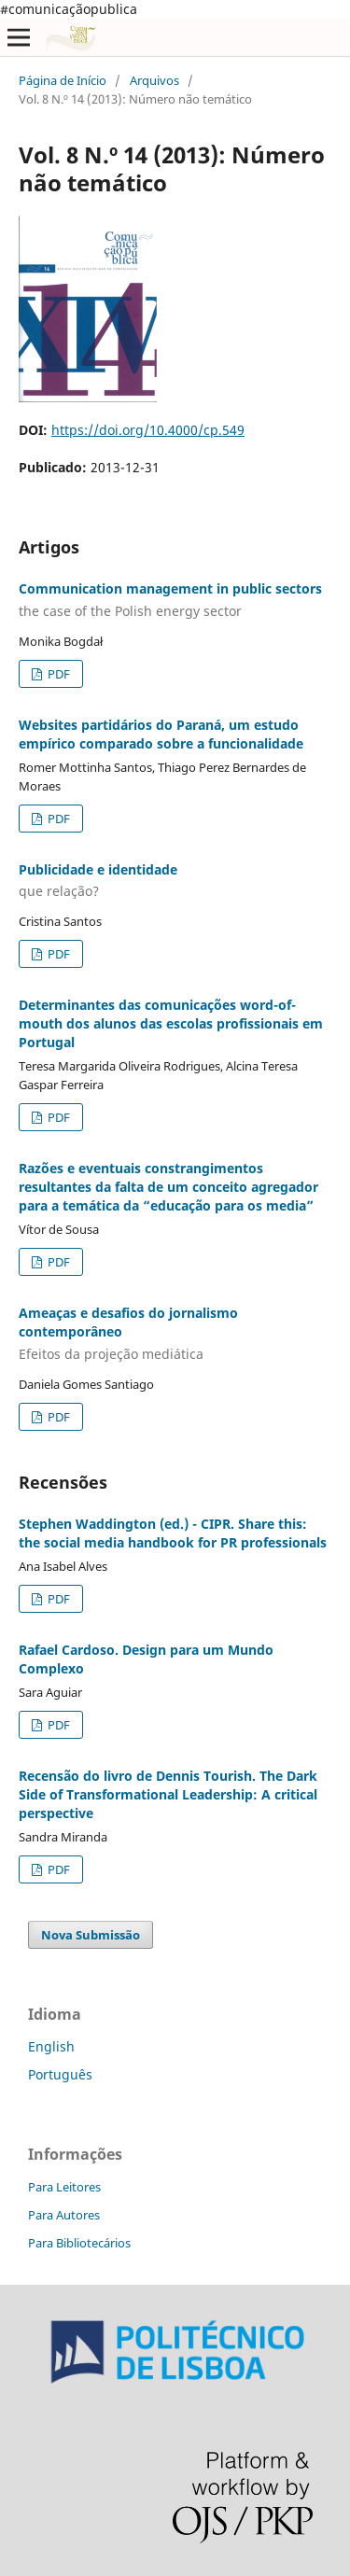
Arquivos (154, 80)
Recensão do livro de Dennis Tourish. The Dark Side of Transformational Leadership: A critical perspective (168, 1794)
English (51, 2046)
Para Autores (64, 2214)
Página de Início (62, 80)
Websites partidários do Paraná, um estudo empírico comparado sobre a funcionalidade (161, 734)
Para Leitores (64, 2186)
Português (60, 2074)
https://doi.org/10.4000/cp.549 (148, 430)
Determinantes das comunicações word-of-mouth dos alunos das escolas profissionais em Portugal (171, 1023)
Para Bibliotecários (79, 2242)
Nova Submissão (90, 1934)
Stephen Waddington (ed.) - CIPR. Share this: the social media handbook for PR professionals (173, 1533)
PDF (57, 673)
